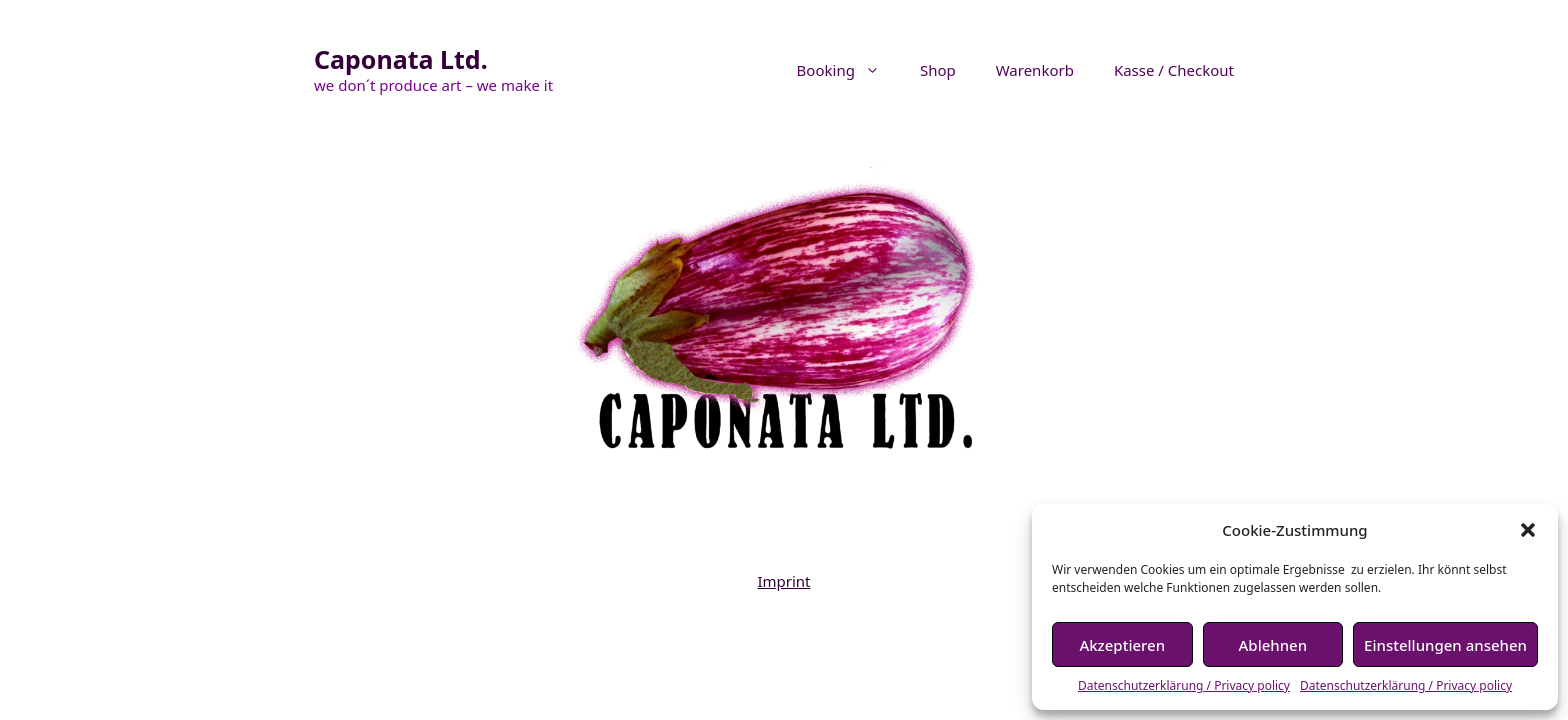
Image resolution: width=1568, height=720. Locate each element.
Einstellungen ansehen (1445, 645)
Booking (848, 70)
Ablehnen (1273, 645)
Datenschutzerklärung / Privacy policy (1184, 685)
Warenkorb (1035, 70)
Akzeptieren (1122, 645)
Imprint (783, 581)
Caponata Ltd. (401, 59)
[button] (1528, 530)
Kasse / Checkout (1174, 70)
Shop (938, 70)
